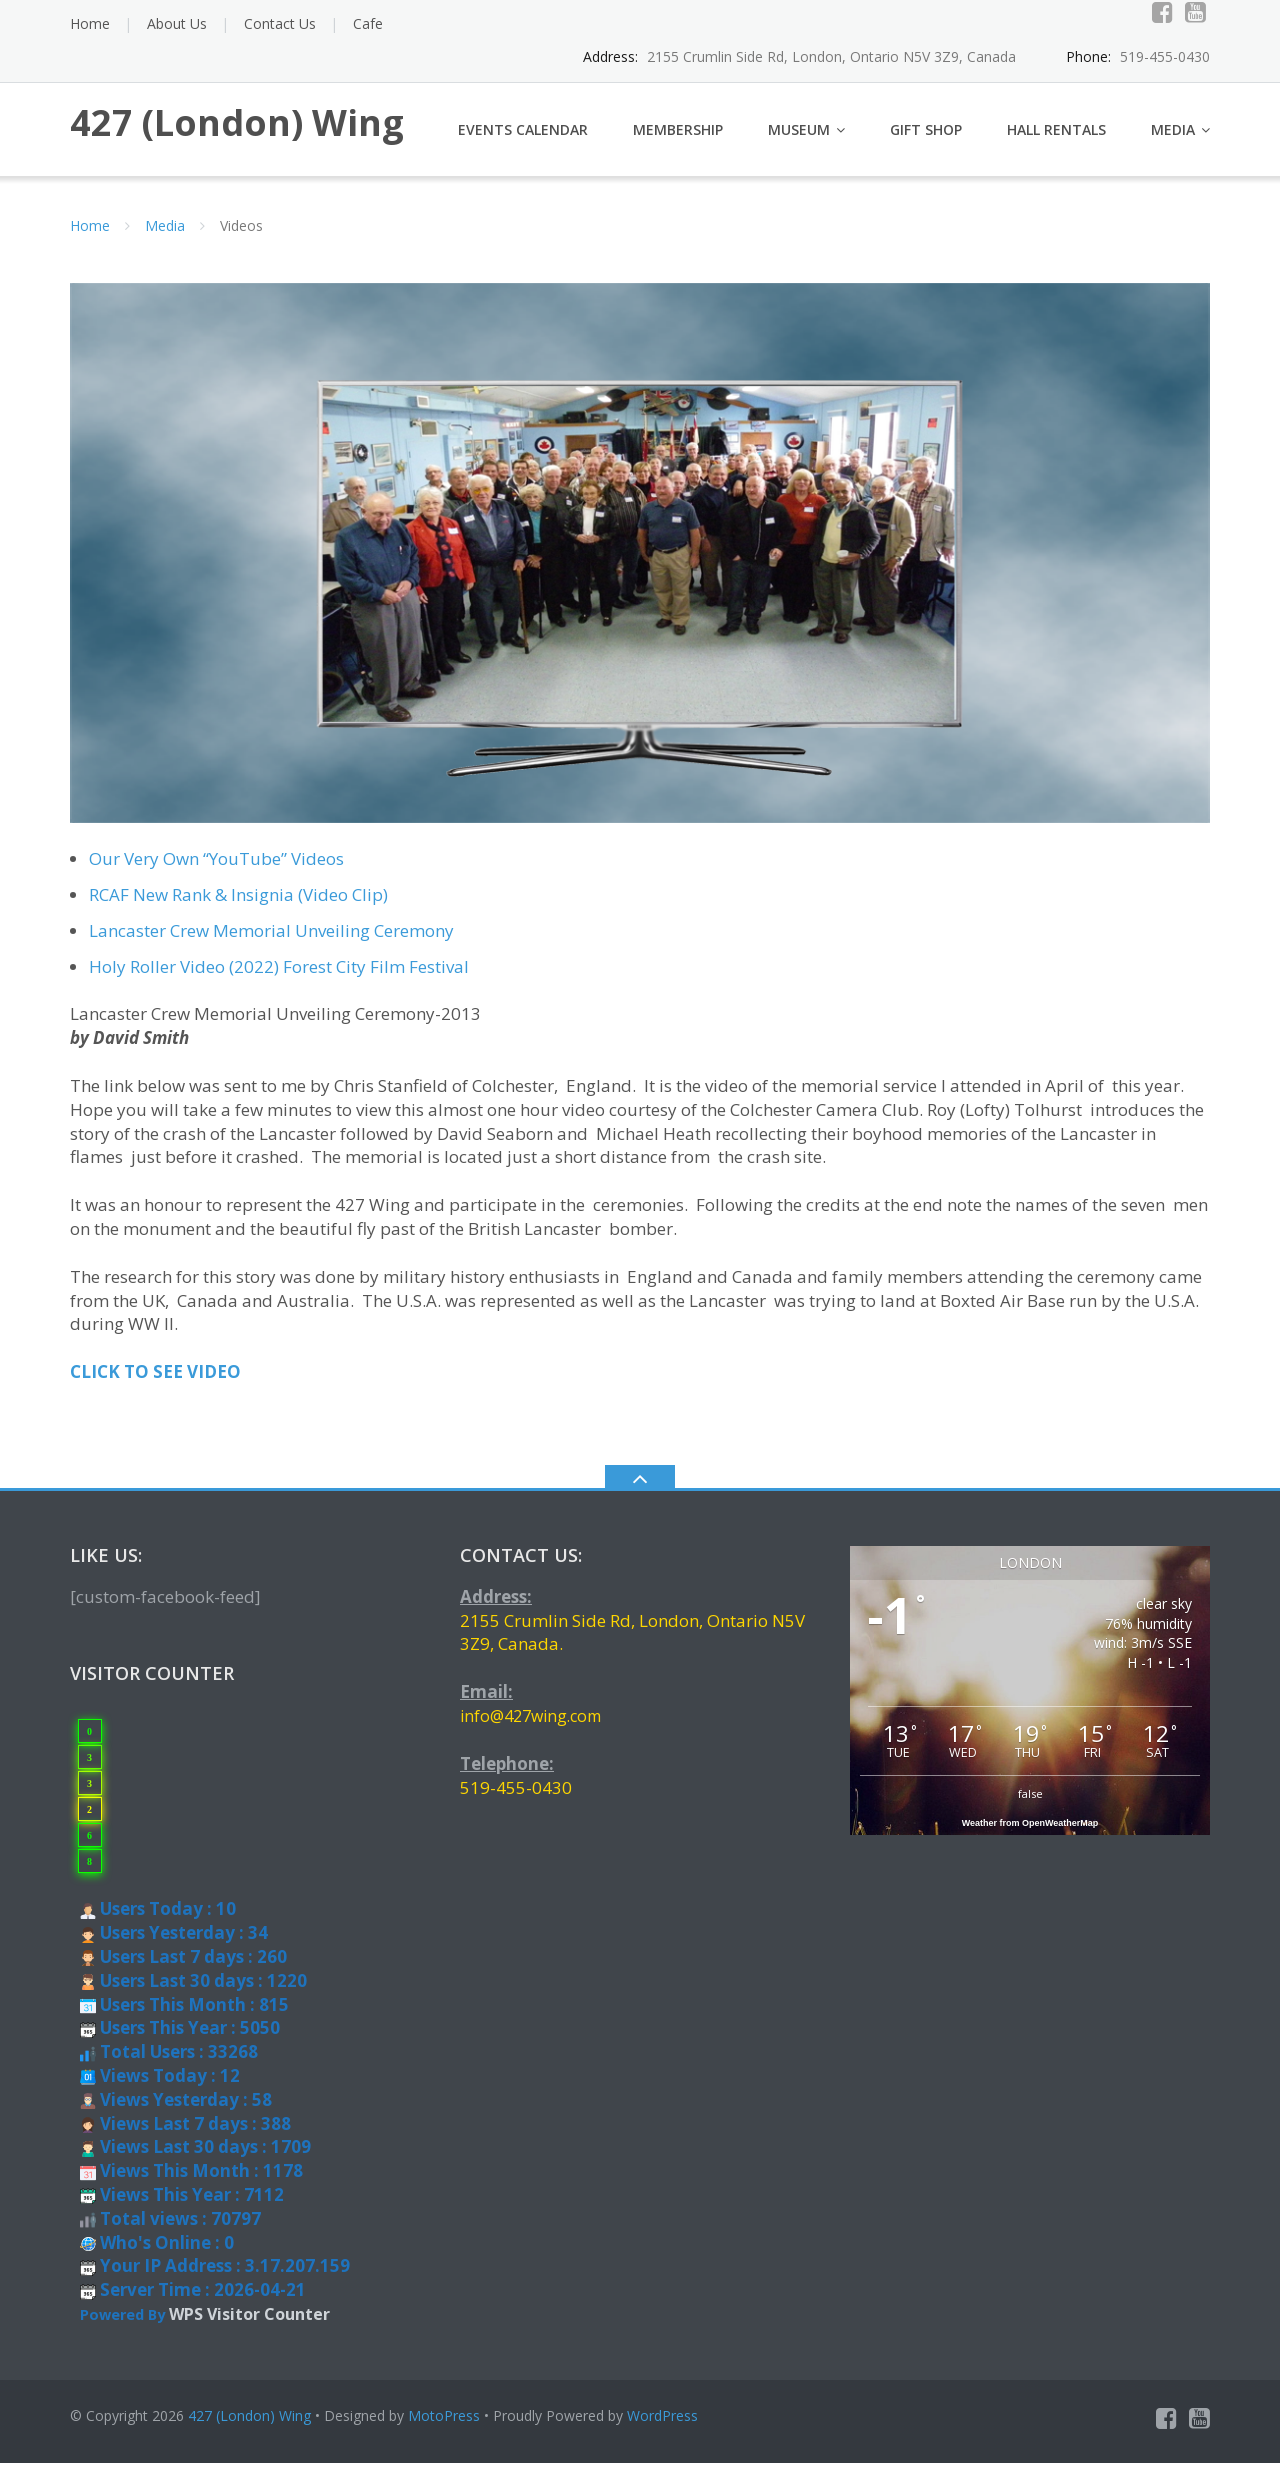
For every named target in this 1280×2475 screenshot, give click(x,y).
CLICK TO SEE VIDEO (155, 1383)
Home (90, 23)
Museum (799, 141)
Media (1173, 141)
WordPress (662, 2427)
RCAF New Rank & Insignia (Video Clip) (238, 906)
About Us (177, 23)
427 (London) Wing (249, 2427)
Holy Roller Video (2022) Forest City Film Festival (279, 978)
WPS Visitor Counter (249, 2326)
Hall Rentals (1056, 141)
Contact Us (280, 23)
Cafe (368, 23)
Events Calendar (523, 141)
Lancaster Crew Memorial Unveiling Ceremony (271, 942)
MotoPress (444, 2427)
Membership (678, 141)
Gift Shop (926, 141)
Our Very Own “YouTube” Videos (216, 870)
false (1030, 1805)
